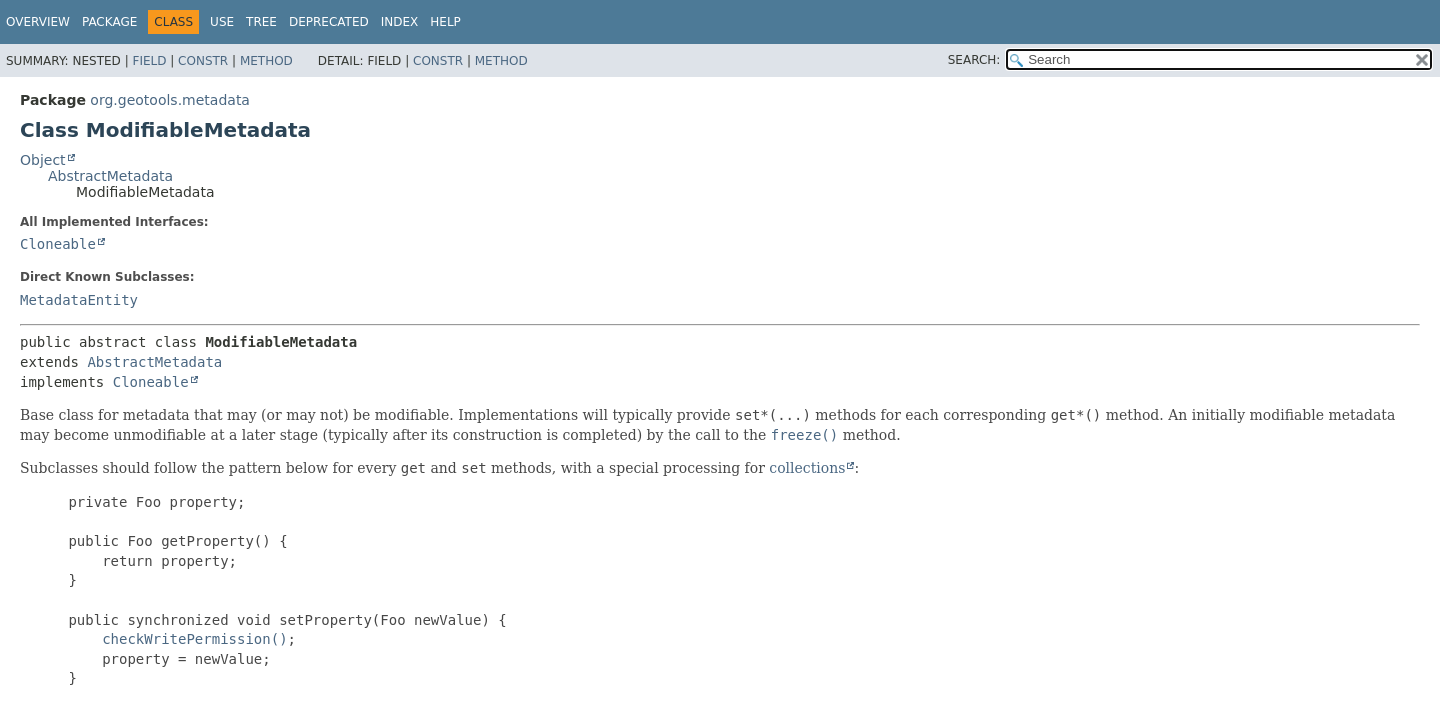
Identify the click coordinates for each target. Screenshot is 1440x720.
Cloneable (58, 244)
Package (109, 22)
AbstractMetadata (110, 176)
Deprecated (329, 22)
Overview (38, 22)
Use (222, 22)
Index (400, 22)
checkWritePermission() (194, 639)
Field (149, 61)
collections (807, 468)
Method (266, 61)
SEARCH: (974, 60)
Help (445, 22)
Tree (261, 22)
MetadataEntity (79, 300)
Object (43, 160)
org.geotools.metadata (170, 100)
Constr (203, 61)
